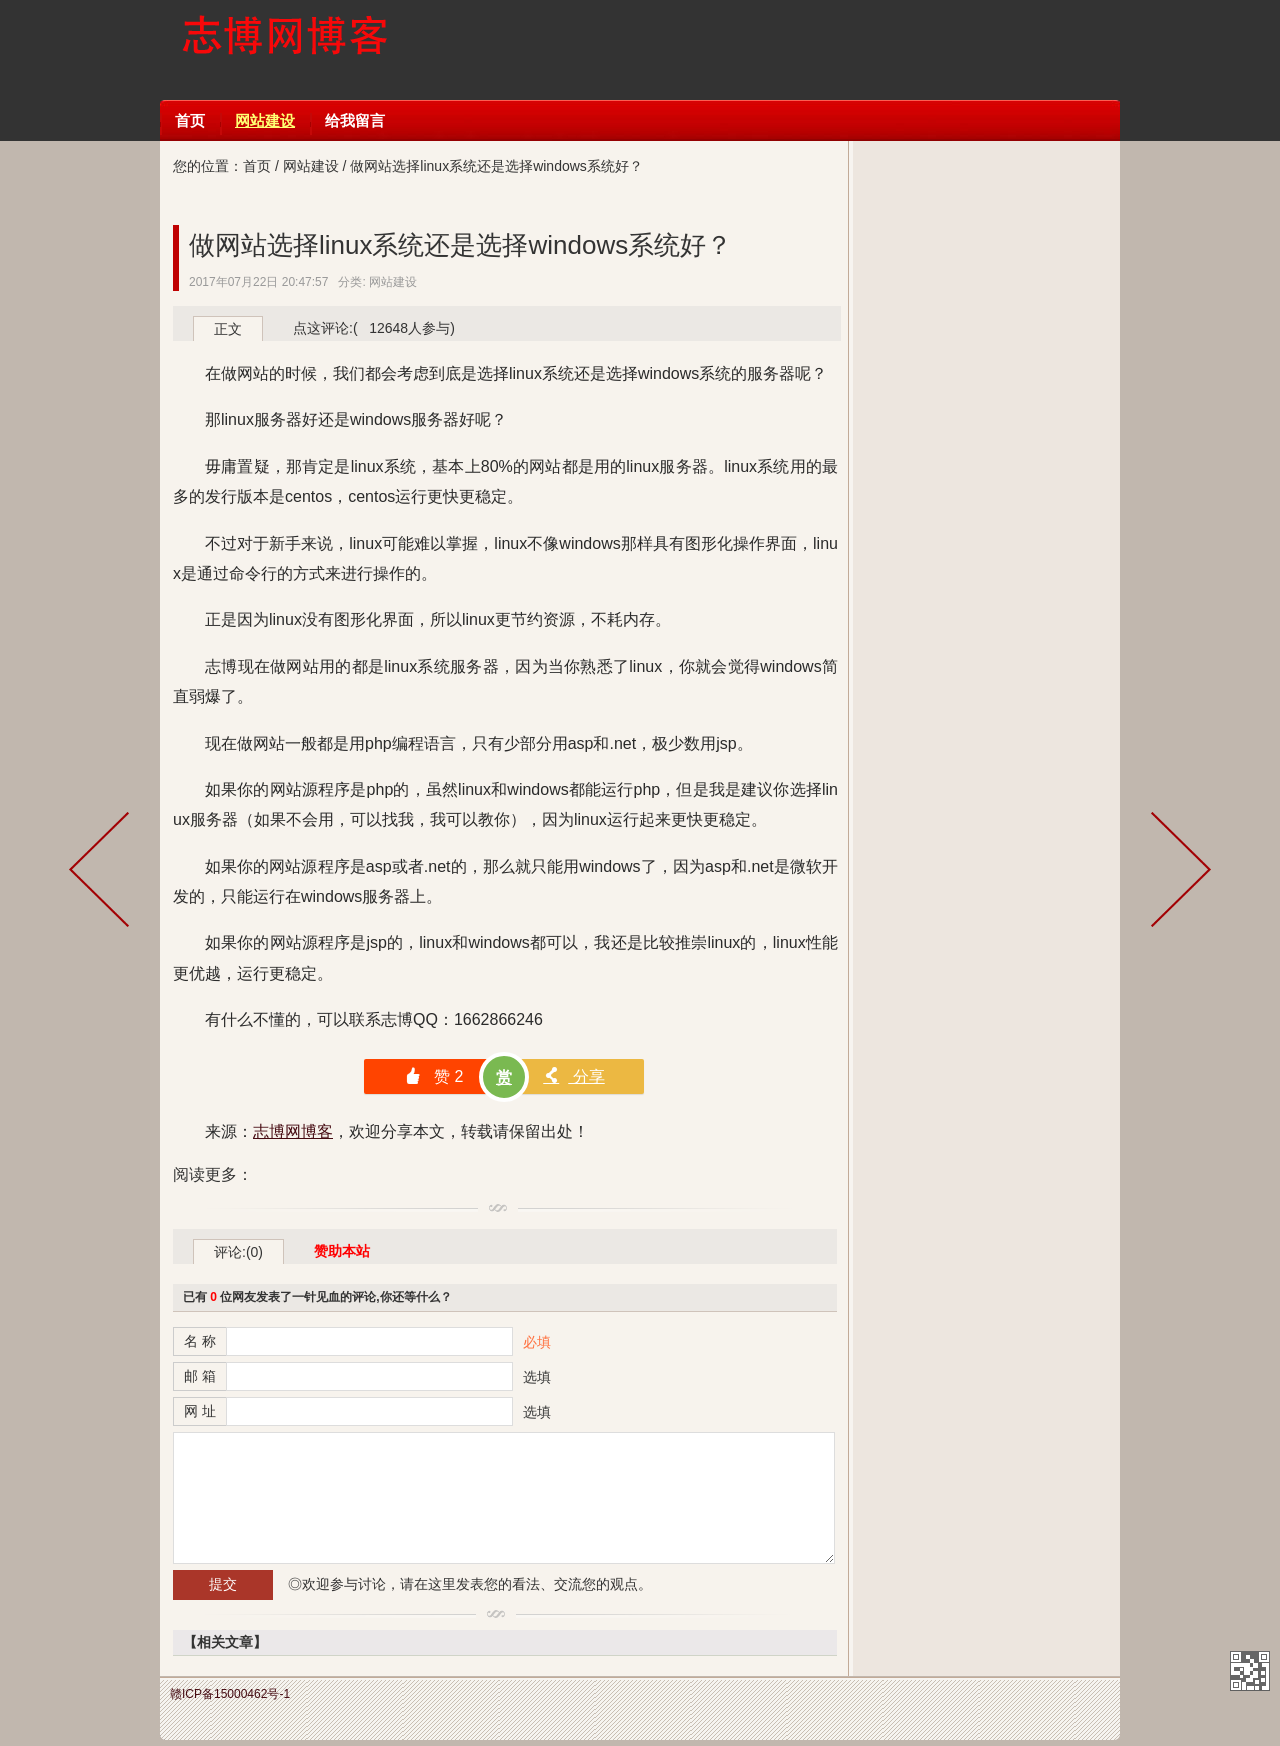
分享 (573, 1076)
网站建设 (265, 120)
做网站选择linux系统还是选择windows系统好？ (460, 245)
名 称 (200, 1341)
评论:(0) (238, 1252)
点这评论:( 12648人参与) (374, 328)
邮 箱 (200, 1376)
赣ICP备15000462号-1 (230, 1694)
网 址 (200, 1411)
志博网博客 (284, 50)
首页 (190, 120)
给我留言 (355, 120)
